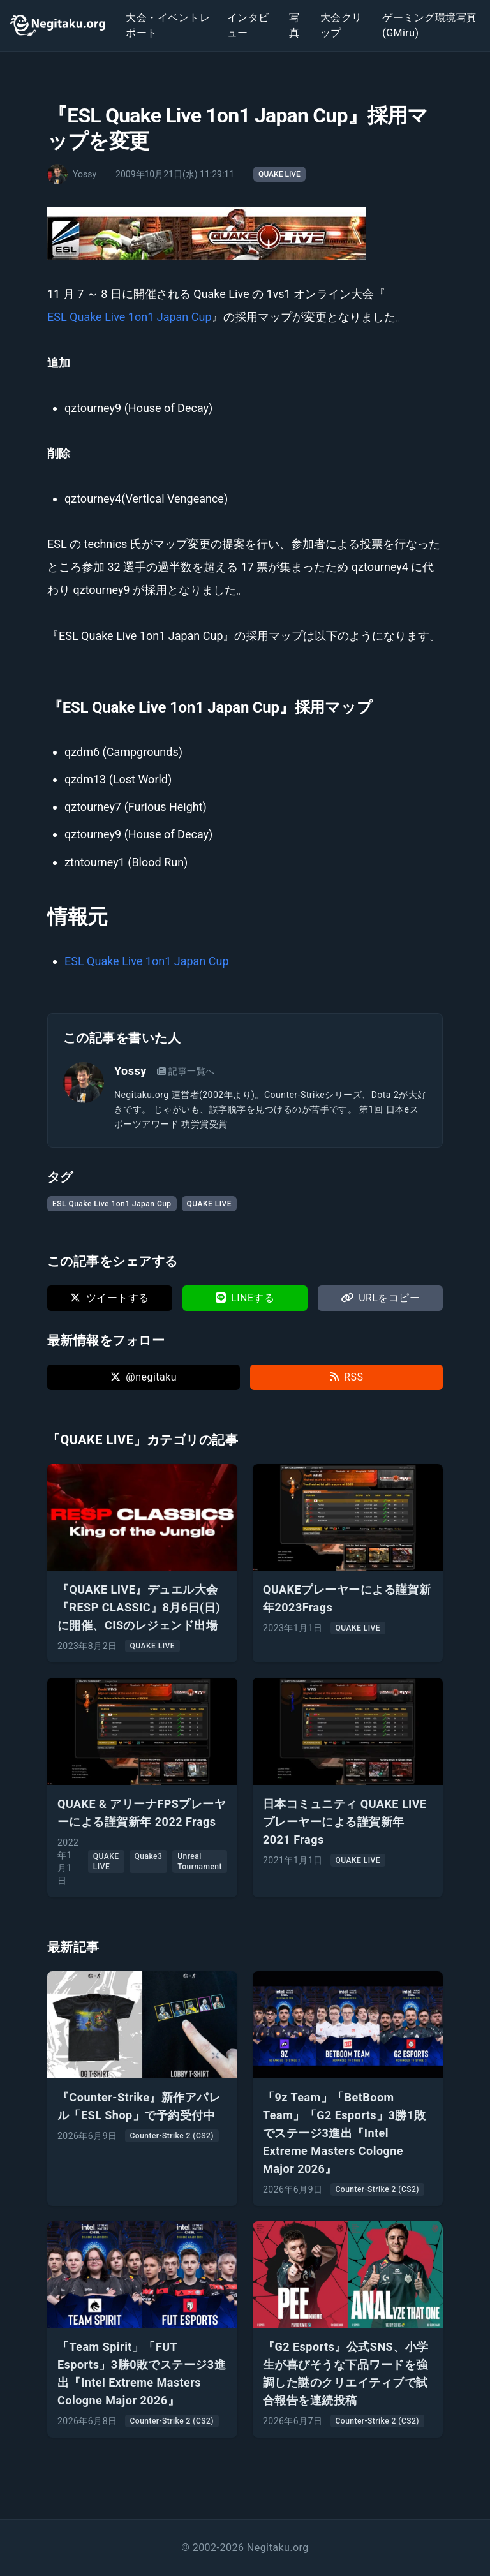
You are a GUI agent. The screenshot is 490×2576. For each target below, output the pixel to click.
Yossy (130, 1070)
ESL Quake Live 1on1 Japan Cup (129, 316)
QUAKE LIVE (279, 174)
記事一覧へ (186, 1071)
